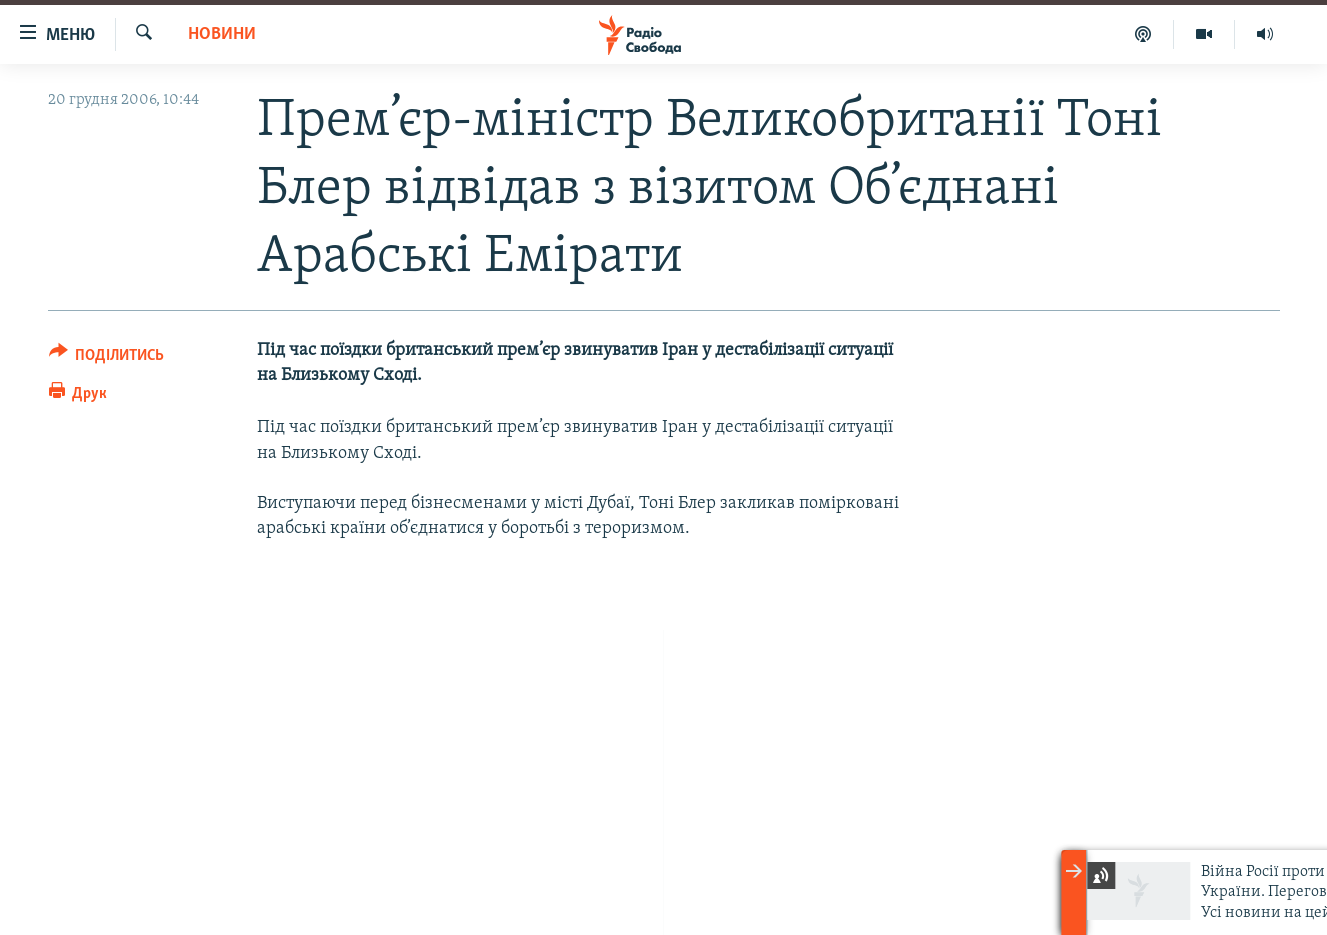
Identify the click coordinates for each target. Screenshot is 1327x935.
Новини (222, 34)
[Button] (107, 358)
